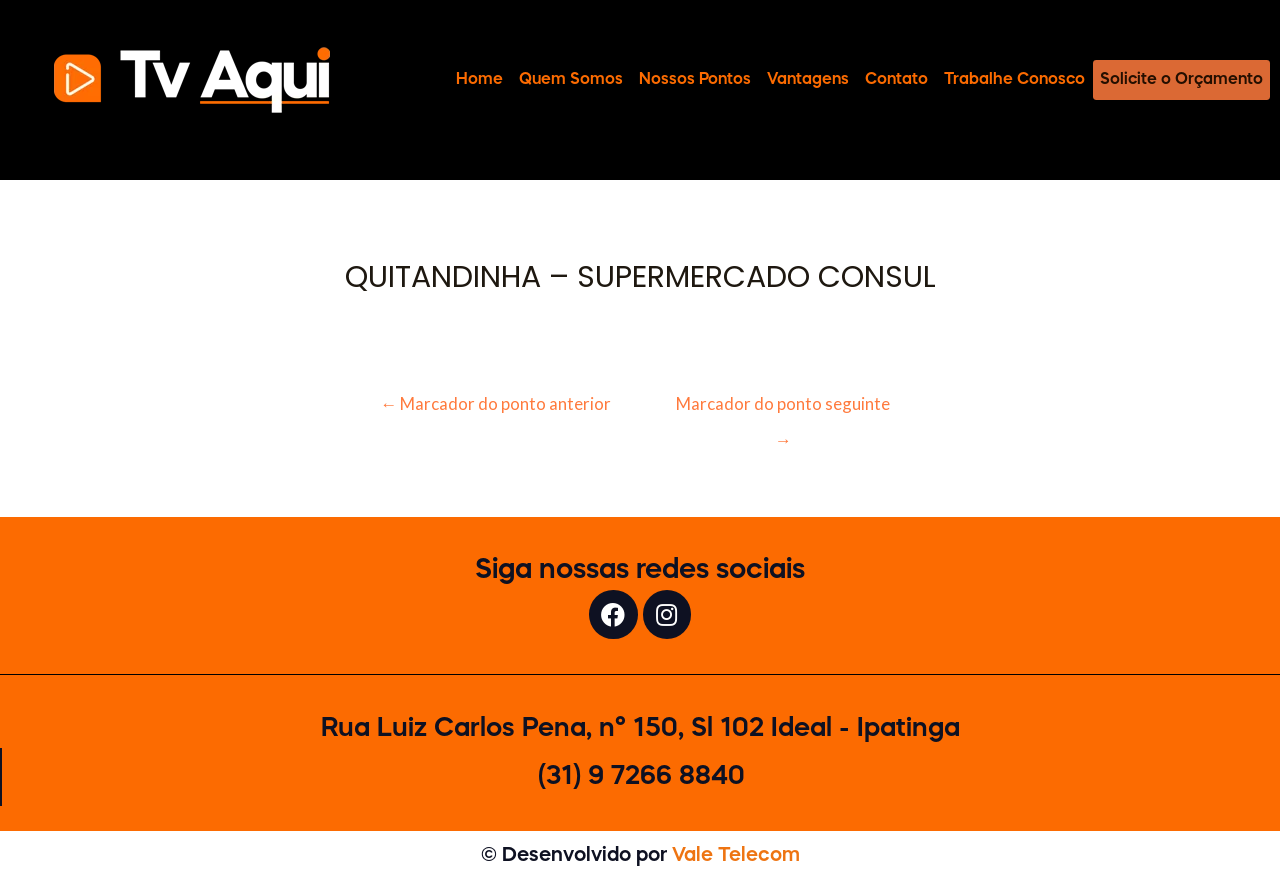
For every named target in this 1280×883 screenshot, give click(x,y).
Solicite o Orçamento (1181, 79)
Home (479, 79)
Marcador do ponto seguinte (784, 409)
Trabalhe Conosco (1014, 79)
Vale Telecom (736, 858)
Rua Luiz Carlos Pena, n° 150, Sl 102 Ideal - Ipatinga (640, 731)
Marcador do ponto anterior (495, 403)
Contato (896, 79)
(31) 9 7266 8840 (641, 779)
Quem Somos (571, 79)
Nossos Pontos (695, 79)
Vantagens (808, 79)
